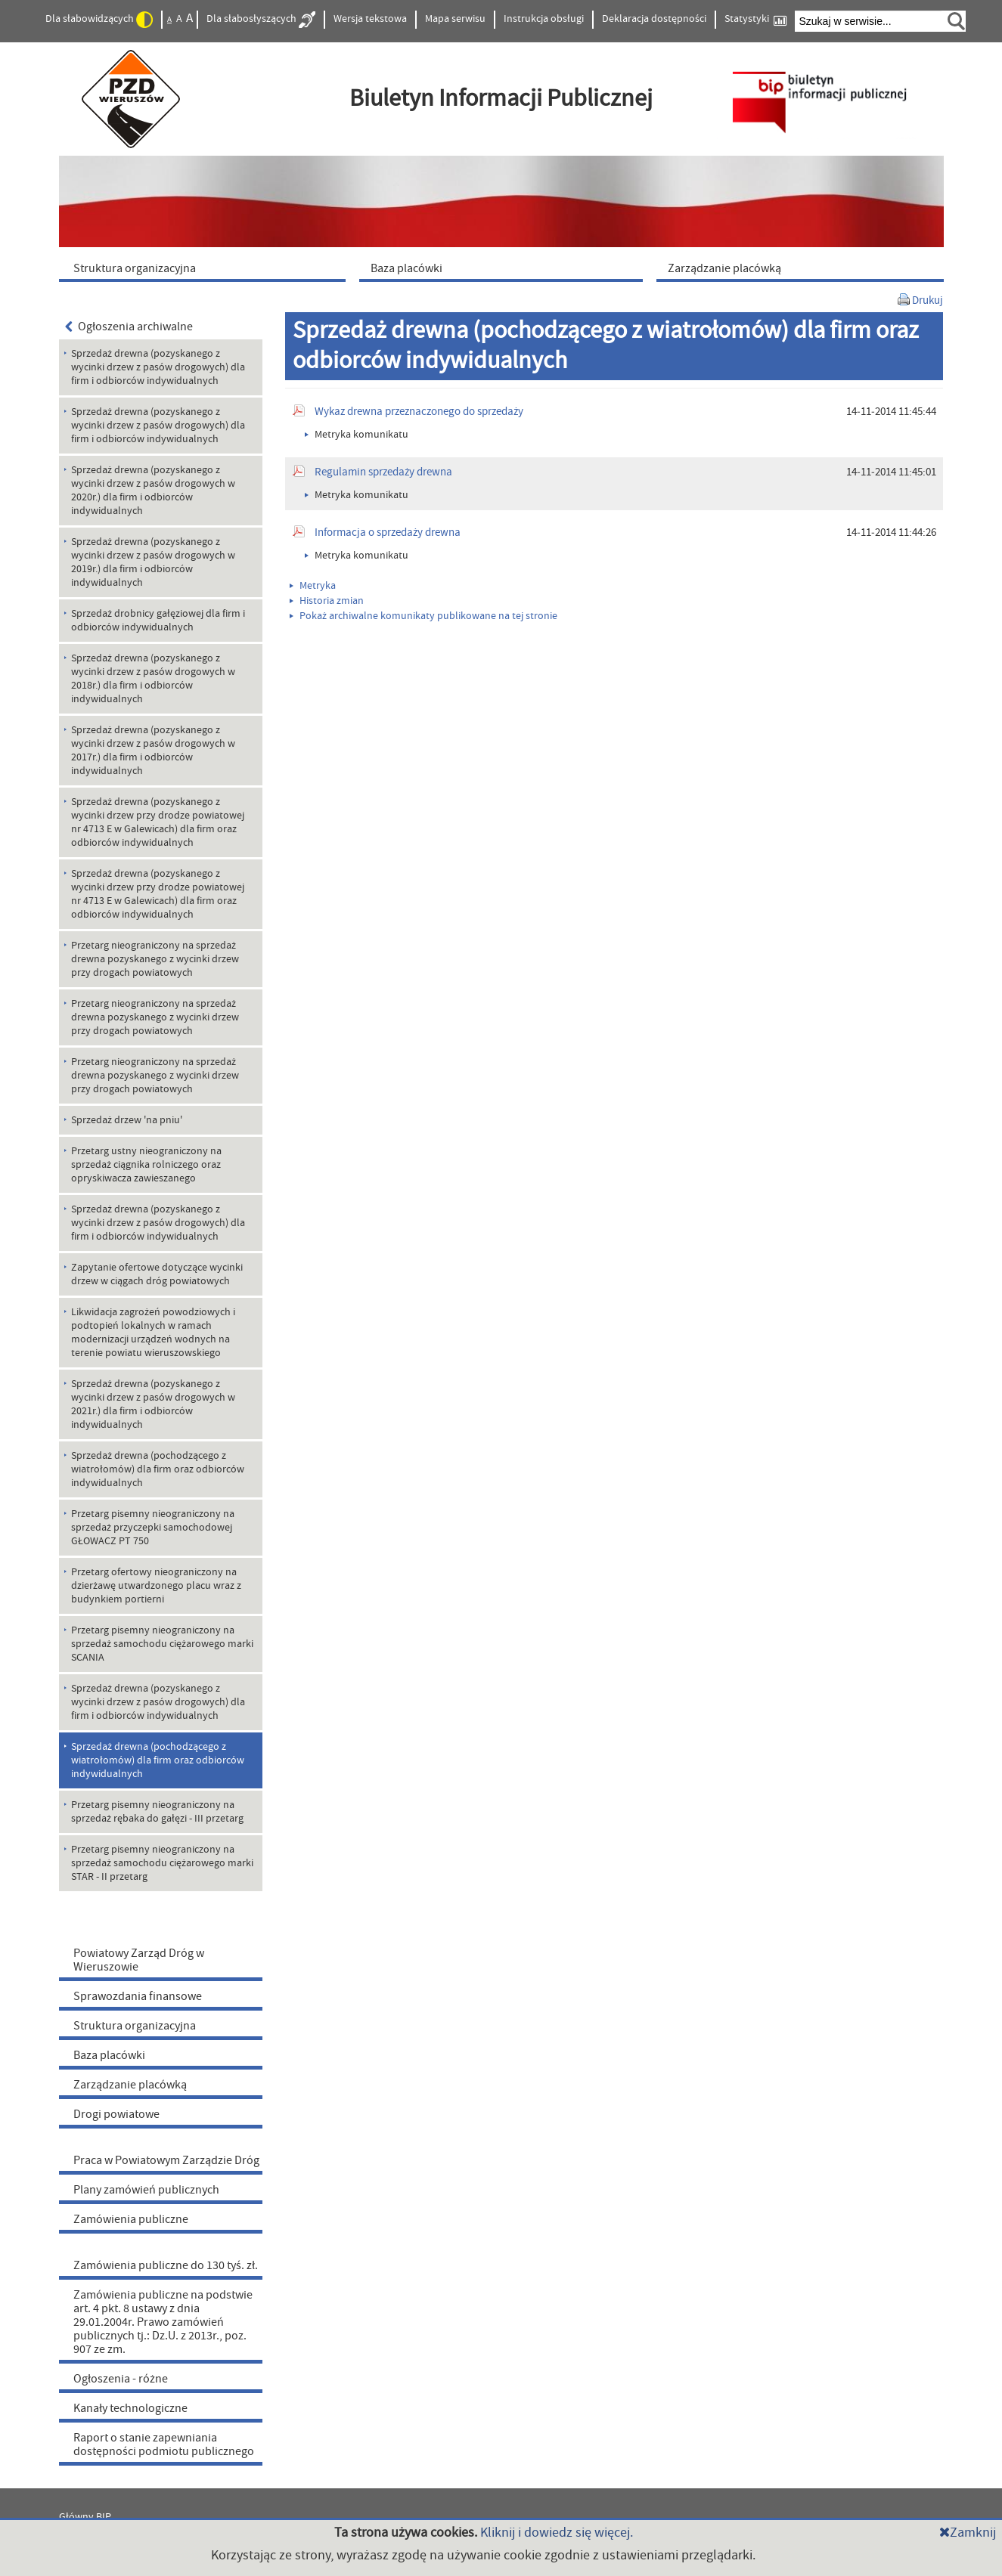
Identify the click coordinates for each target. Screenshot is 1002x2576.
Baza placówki (109, 2055)
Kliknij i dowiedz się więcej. (556, 2532)
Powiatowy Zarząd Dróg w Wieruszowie (138, 1960)
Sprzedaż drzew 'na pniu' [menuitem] (126, 1120)
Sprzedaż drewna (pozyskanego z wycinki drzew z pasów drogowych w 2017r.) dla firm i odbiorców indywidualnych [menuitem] (153, 750)
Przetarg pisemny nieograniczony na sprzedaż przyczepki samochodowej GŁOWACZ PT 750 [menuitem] (152, 1527)
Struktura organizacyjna (134, 2025)
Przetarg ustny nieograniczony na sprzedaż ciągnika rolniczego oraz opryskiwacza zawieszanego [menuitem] (146, 1164)
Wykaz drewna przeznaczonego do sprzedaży (419, 411)
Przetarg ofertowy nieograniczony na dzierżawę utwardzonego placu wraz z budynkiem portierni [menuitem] (156, 1585)
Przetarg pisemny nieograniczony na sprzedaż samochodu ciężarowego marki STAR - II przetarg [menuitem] (162, 1863)
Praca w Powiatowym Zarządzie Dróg (166, 2160)
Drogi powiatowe (116, 2114)
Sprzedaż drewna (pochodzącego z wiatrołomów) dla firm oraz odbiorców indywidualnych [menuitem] (157, 1469)
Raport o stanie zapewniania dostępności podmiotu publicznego (163, 2444)
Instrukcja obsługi (544, 19)
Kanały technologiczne (130, 2408)
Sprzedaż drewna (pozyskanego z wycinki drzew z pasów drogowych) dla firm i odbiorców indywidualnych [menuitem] (158, 367)
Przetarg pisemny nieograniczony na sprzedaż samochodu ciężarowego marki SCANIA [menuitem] (162, 1644)
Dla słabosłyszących (260, 19)
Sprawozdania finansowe (137, 1996)
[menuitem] (205, 267)
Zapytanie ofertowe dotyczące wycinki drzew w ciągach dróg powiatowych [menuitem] (157, 1274)
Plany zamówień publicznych (146, 2189)
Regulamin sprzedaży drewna (383, 472)
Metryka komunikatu (356, 434)
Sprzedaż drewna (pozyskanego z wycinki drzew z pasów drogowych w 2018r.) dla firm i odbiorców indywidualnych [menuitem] (153, 679)
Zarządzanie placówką (130, 2084)
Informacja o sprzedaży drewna (388, 532)
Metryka (313, 586)
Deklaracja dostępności (654, 19)
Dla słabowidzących (99, 19)
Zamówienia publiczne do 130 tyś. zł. (165, 2265)
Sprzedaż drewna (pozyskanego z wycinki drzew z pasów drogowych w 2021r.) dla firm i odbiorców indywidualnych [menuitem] (153, 1404)
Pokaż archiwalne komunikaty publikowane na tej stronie (423, 616)
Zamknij (967, 2532)
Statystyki (755, 19)
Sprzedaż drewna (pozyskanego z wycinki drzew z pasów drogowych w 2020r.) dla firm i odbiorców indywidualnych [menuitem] (153, 490)
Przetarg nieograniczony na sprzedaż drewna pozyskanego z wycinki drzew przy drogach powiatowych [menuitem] (155, 959)
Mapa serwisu (455, 19)
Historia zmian (327, 601)
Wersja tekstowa (370, 19)
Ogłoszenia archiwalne (129, 326)
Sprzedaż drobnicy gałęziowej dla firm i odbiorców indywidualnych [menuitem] (158, 620)
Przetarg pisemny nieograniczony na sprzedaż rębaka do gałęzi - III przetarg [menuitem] (157, 1811)
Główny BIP (85, 2517)
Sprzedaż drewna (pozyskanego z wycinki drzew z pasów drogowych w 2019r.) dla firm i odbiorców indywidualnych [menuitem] (153, 562)
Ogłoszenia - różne (120, 2378)
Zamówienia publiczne (130, 2219)
